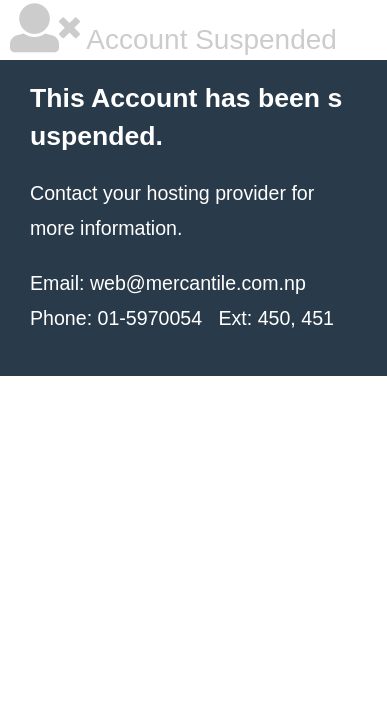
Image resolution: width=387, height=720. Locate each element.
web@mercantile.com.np (198, 283)
